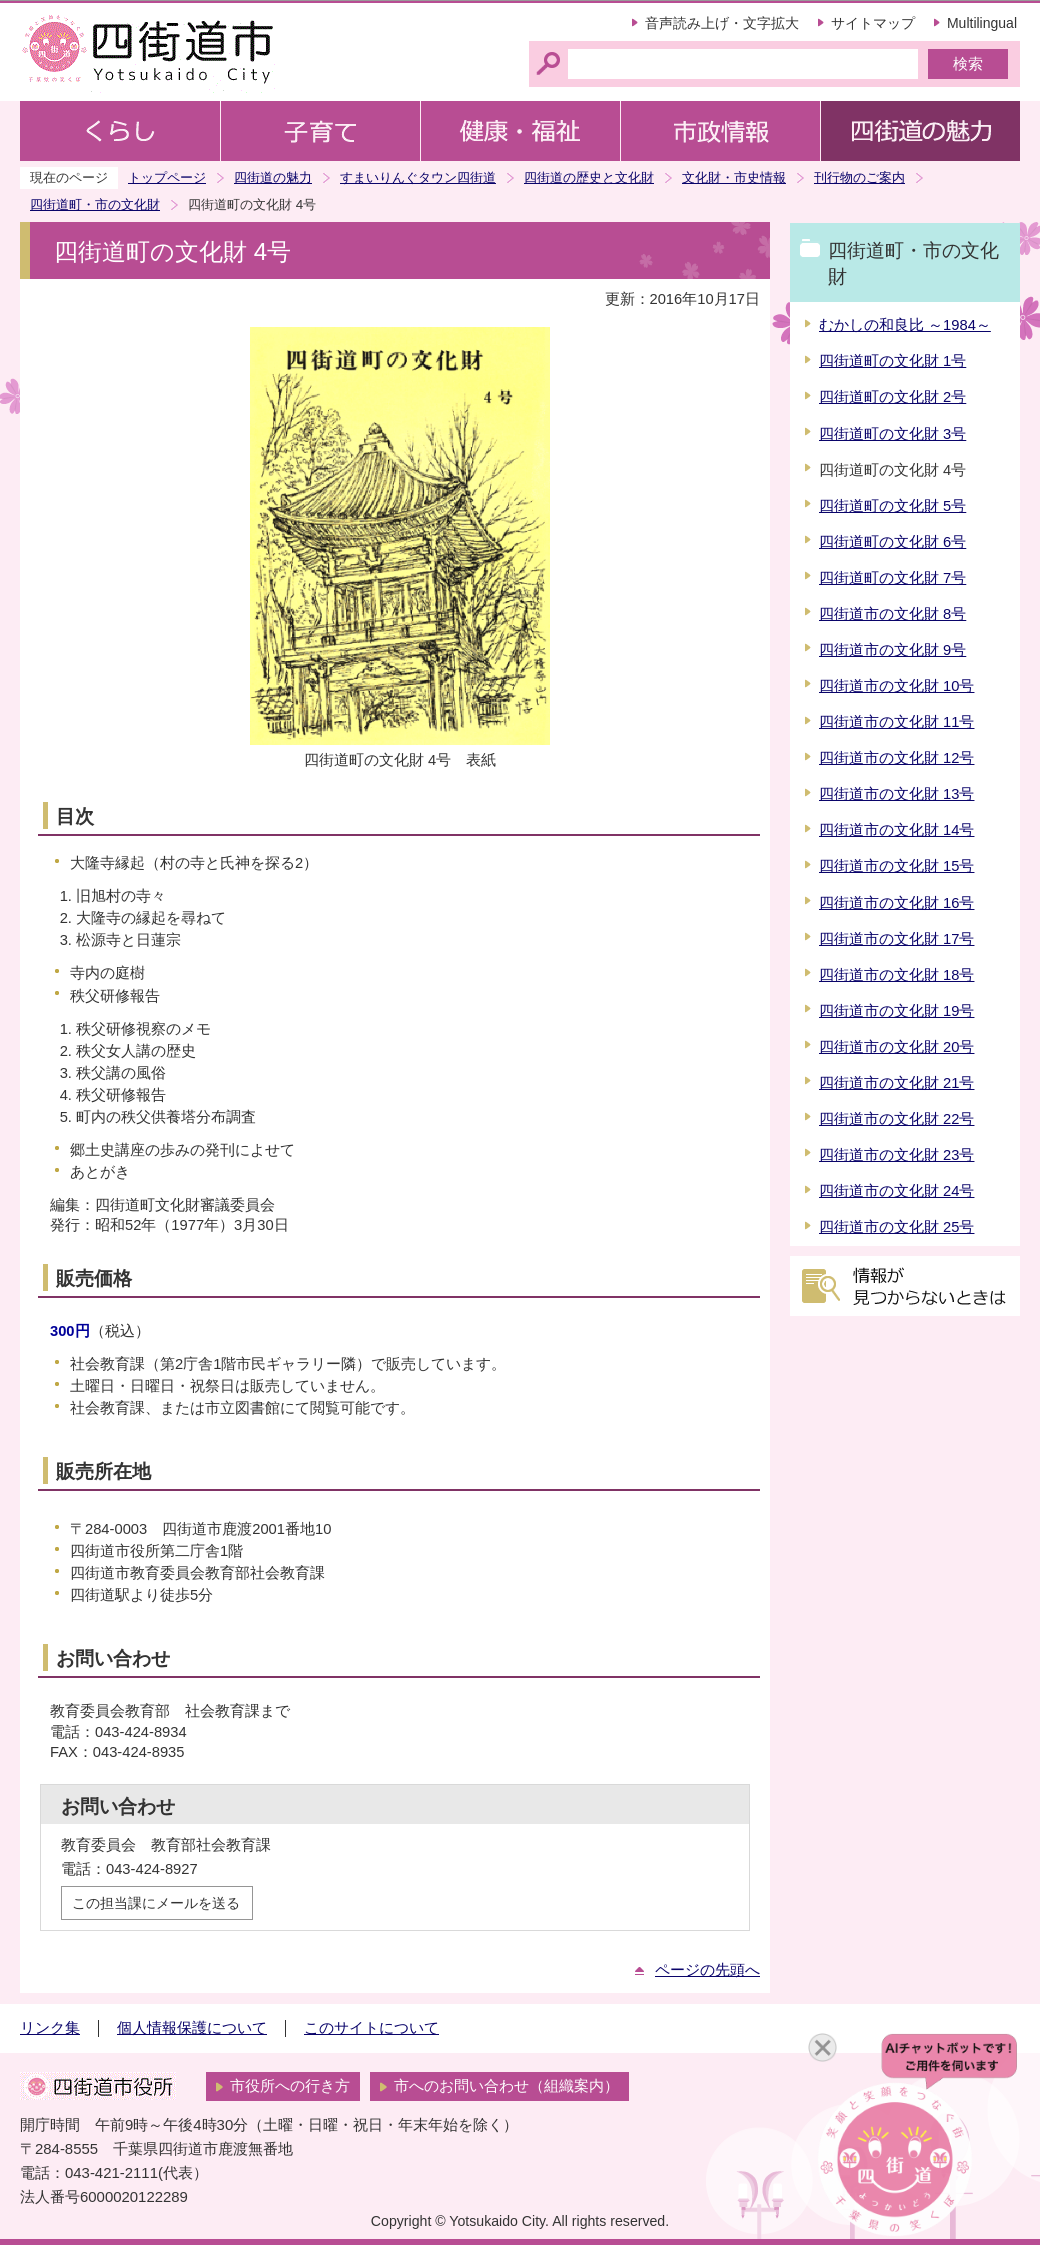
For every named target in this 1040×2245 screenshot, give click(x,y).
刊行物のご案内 (859, 177)
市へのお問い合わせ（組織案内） (506, 2086)
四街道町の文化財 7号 (892, 578)
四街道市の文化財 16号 (896, 903)
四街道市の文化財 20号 (896, 1047)
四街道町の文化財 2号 (892, 397)
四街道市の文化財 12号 (896, 758)
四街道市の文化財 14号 (896, 830)
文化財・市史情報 (734, 177)
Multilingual (982, 23)
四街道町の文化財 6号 (892, 542)
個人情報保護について (192, 2028)
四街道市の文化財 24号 (896, 1191)
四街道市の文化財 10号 (896, 686)
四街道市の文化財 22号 (896, 1119)
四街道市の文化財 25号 (896, 1227)
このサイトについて (371, 2028)
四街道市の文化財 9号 (892, 650)
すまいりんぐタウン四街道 (418, 177)
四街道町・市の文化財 (95, 204)
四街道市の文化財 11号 (896, 722)
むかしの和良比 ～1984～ (905, 325)
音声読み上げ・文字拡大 (722, 23)
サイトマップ (873, 23)
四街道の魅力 (273, 177)
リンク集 (50, 2028)
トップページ (167, 177)
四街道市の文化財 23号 (896, 1155)
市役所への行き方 (290, 2086)
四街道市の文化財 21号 (896, 1083)
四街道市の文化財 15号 (896, 866)
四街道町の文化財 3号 (892, 434)
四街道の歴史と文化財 (589, 177)
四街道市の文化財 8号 (892, 614)
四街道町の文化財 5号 (892, 506)
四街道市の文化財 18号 (896, 975)
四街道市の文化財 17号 (896, 939)
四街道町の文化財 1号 (892, 361)
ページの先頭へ (707, 1970)
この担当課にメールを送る (156, 1903)
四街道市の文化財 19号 (896, 1011)
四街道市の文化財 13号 (896, 794)
